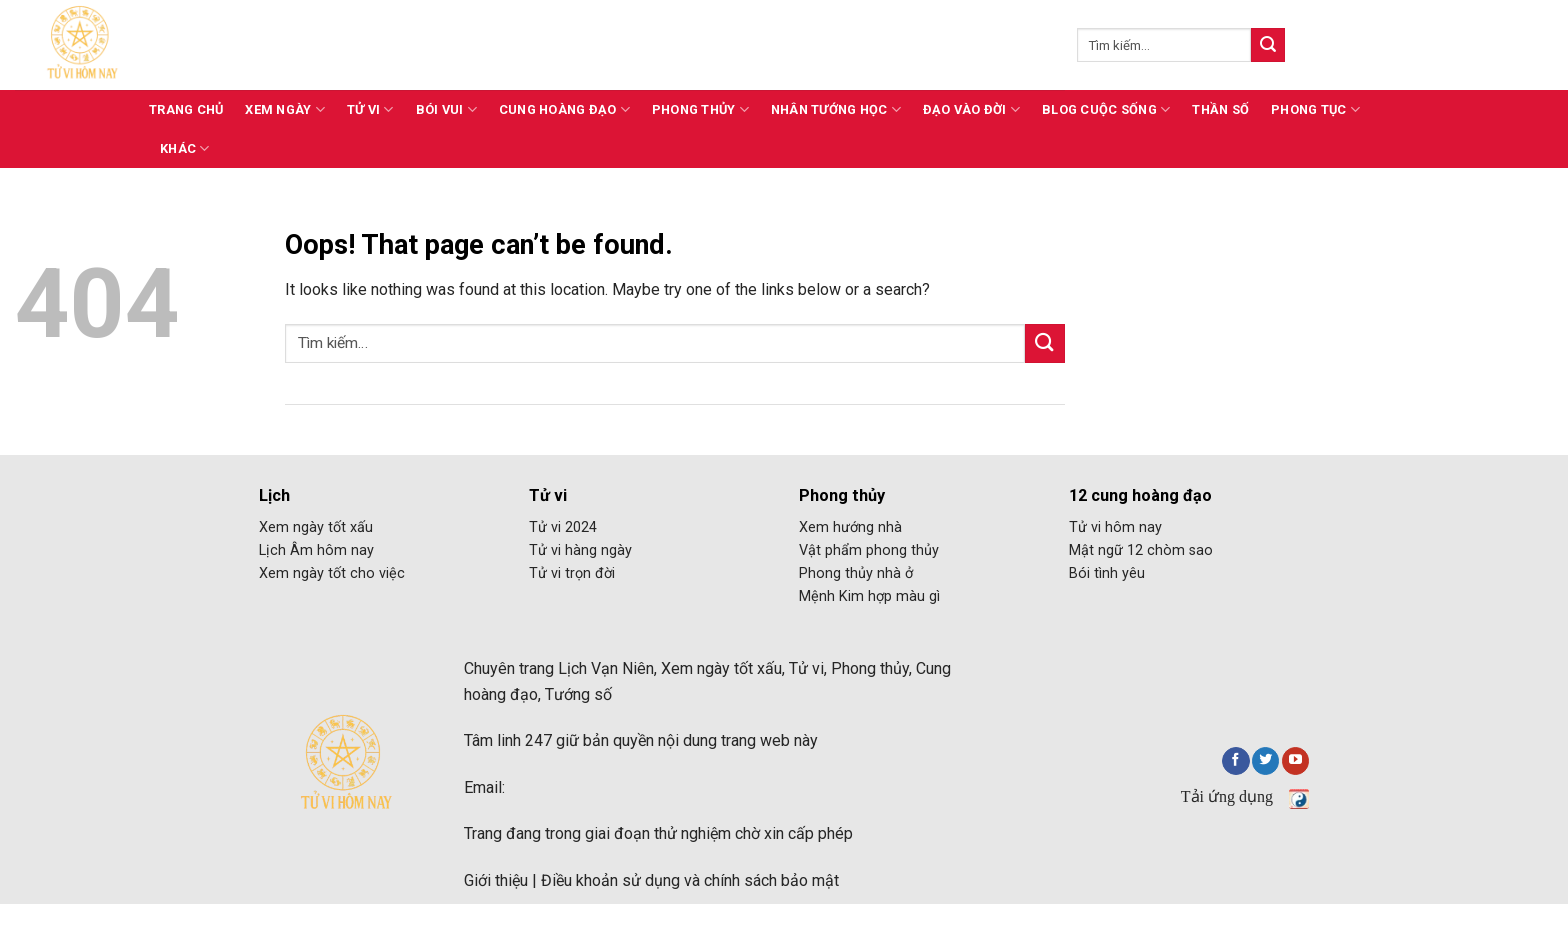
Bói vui (446, 109)
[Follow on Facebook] (1235, 761)
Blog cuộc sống (1106, 109)
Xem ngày (285, 109)
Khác (184, 148)
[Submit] (1268, 45)
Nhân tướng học (836, 109)
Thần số (1220, 109)
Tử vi (370, 109)
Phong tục (1315, 109)
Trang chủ (186, 109)
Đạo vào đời (971, 109)
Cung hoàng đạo (564, 109)
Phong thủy (700, 109)
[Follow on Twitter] (1265, 761)
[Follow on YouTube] (1295, 761)
